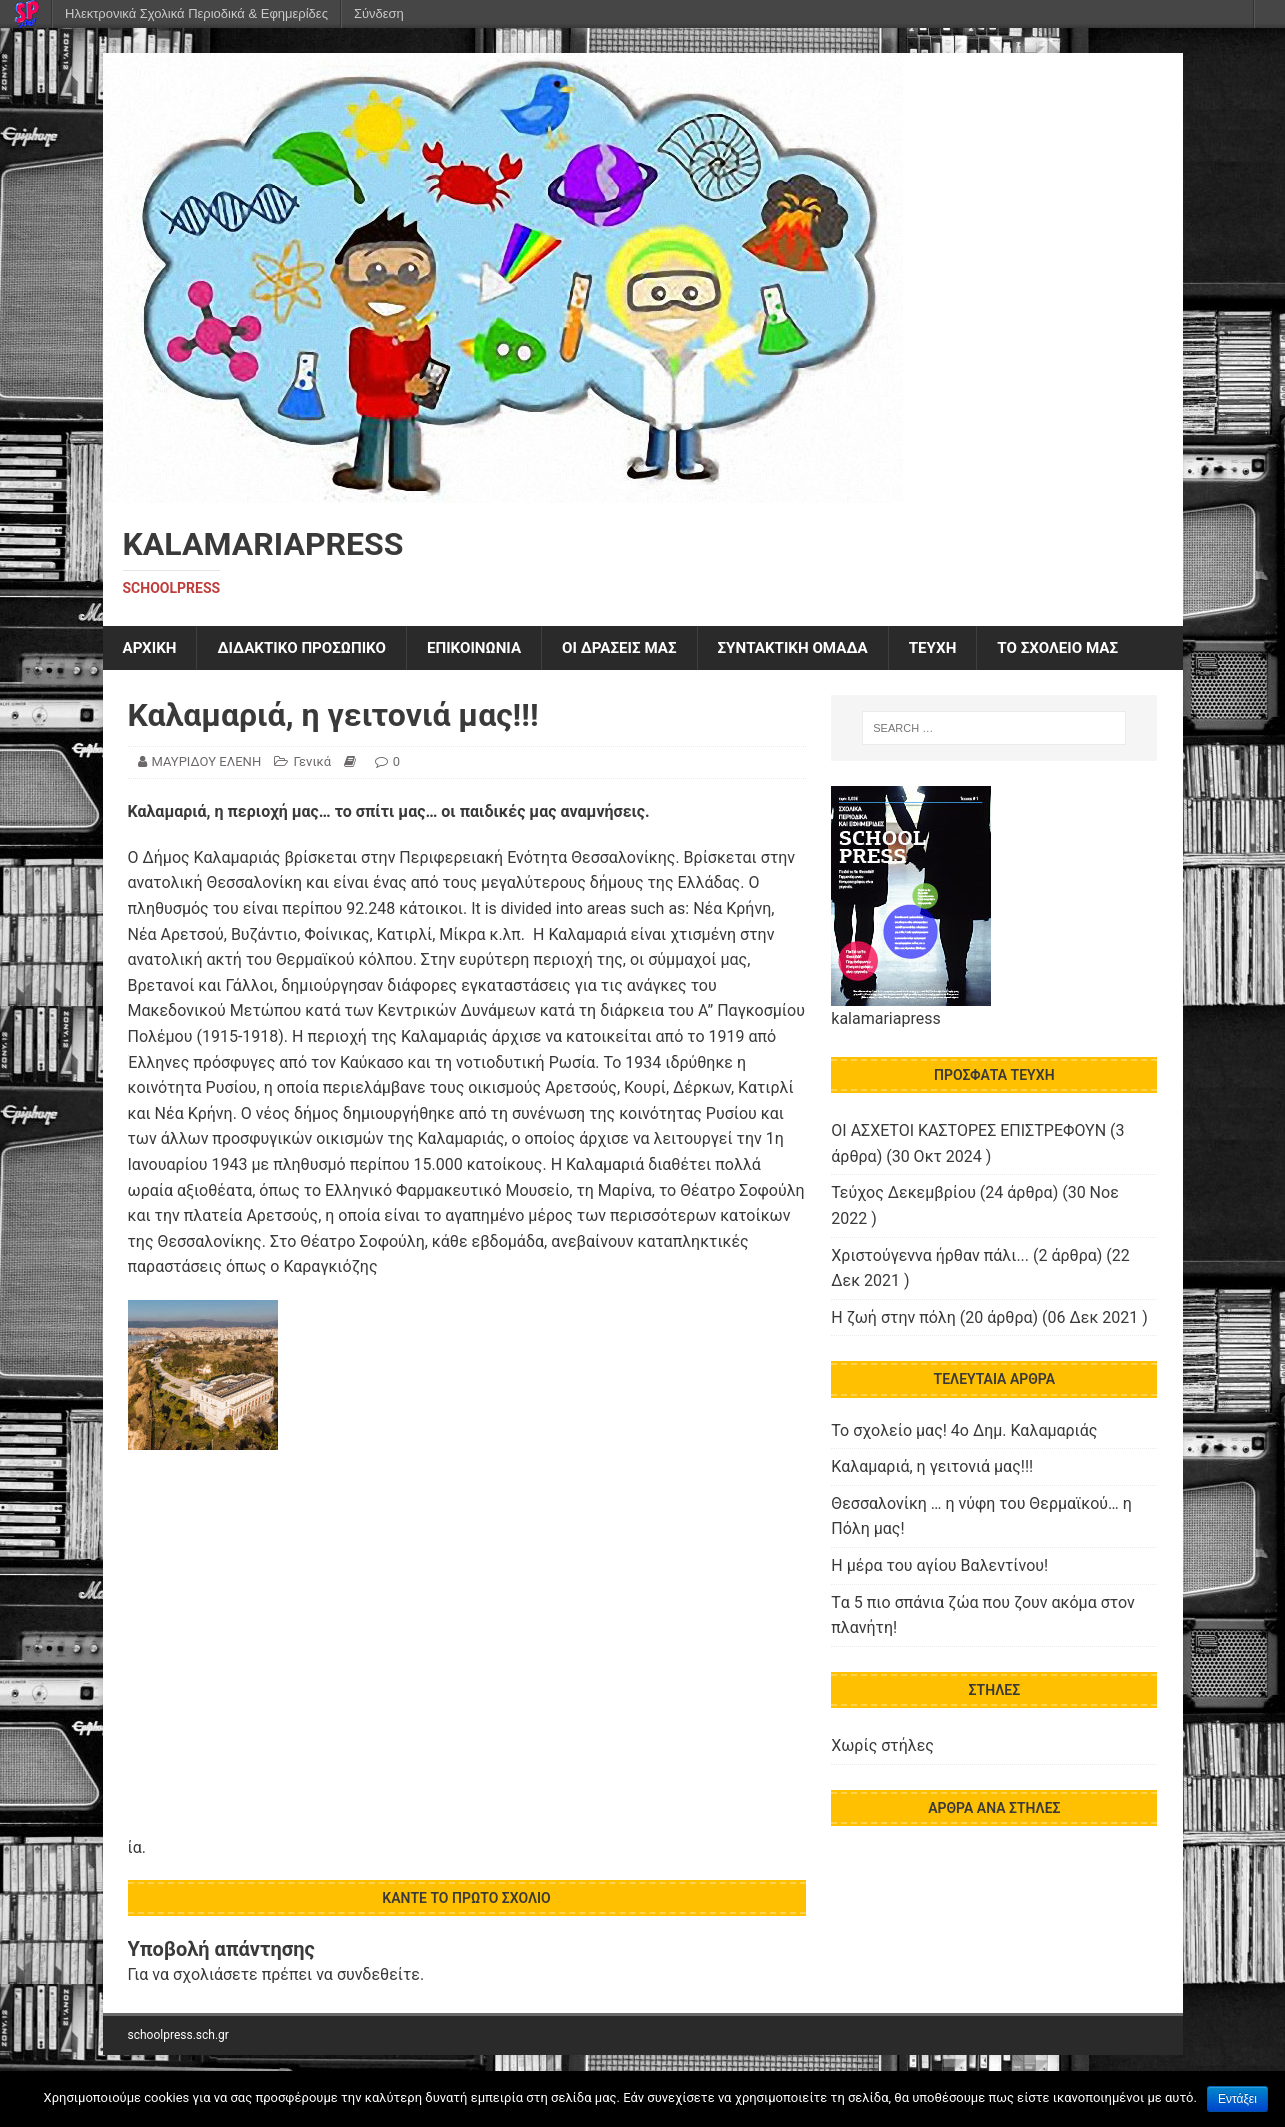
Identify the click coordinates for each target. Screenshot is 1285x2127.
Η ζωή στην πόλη (893, 1318)
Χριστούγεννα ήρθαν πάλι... (930, 1256)
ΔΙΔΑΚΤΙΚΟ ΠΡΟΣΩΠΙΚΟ (310, 648)
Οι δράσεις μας (640, 648)
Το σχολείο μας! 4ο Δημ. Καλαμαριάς (964, 1431)
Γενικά (312, 763)
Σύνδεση (379, 13)
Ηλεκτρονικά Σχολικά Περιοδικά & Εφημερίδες (196, 13)
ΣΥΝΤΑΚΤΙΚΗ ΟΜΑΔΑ (821, 648)
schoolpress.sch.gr (178, 2036)
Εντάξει (1237, 2099)
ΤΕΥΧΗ (967, 648)
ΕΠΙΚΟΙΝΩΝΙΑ (490, 648)
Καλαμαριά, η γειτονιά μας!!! (932, 1468)
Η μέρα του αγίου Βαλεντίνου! (939, 1566)
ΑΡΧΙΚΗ (151, 648)
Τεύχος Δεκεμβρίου (903, 1194)
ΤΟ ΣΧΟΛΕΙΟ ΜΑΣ (1097, 648)
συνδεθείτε (378, 1976)
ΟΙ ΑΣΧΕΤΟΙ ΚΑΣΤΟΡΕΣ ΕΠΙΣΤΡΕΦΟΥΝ (968, 1132)
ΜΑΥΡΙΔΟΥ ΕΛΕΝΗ (207, 763)
